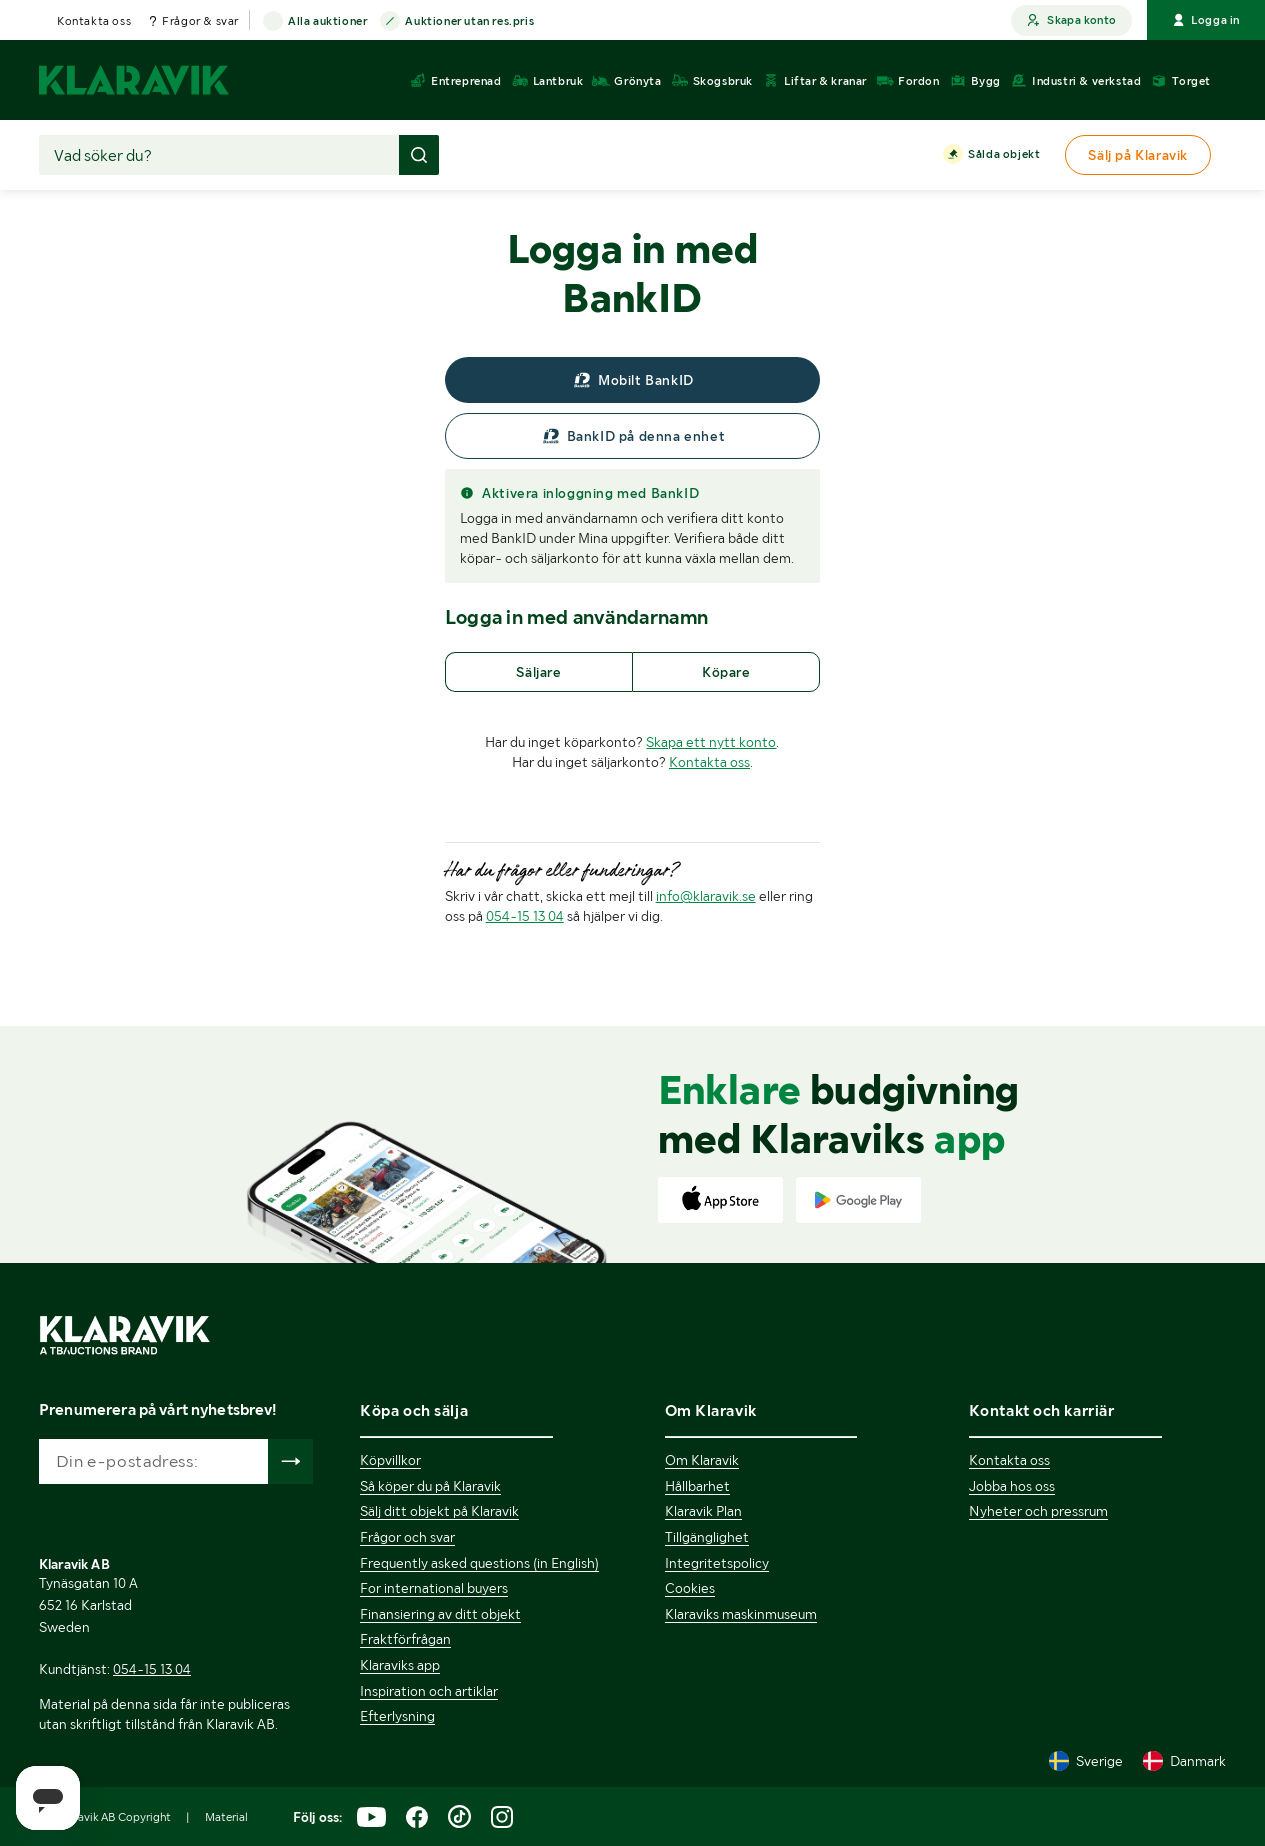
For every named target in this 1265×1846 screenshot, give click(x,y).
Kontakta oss (94, 21)
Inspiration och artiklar (429, 1691)
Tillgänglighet (707, 1537)
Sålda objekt (1004, 155)
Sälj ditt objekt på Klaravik (439, 1511)
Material (226, 1817)
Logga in (1206, 20)
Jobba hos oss (1012, 1486)
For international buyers (434, 1588)
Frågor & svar (200, 21)
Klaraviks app (400, 1665)
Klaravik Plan (703, 1511)
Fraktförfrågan (405, 1639)
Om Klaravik (702, 1460)
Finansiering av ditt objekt (440, 1614)
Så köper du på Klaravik (430, 1486)
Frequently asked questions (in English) (479, 1563)
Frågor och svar (407, 1537)
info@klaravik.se (706, 896)
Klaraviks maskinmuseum (741, 1614)
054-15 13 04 (525, 916)
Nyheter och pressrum (1038, 1511)
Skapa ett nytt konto (711, 742)
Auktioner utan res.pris (469, 22)
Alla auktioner (327, 22)
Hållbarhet (697, 1486)
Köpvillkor (390, 1460)
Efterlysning (397, 1716)
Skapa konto (1071, 20)
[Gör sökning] (419, 155)
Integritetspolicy (717, 1563)
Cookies (690, 1588)
